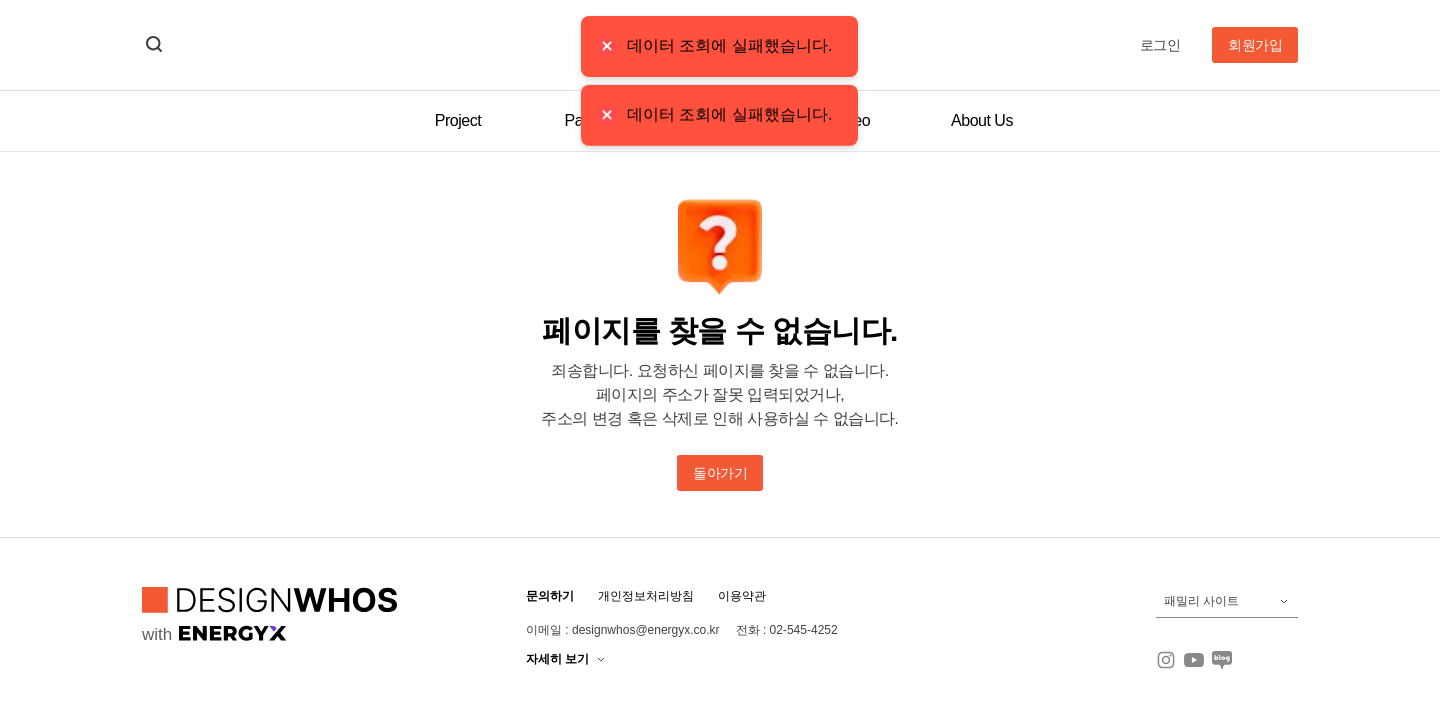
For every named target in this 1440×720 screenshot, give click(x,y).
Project (458, 121)
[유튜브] (1194, 660)
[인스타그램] (1166, 660)
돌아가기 (720, 473)
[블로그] (1222, 660)
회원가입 (1255, 45)
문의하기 (550, 596)
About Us (982, 121)
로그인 (1160, 45)
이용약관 (742, 596)
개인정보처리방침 (646, 596)
